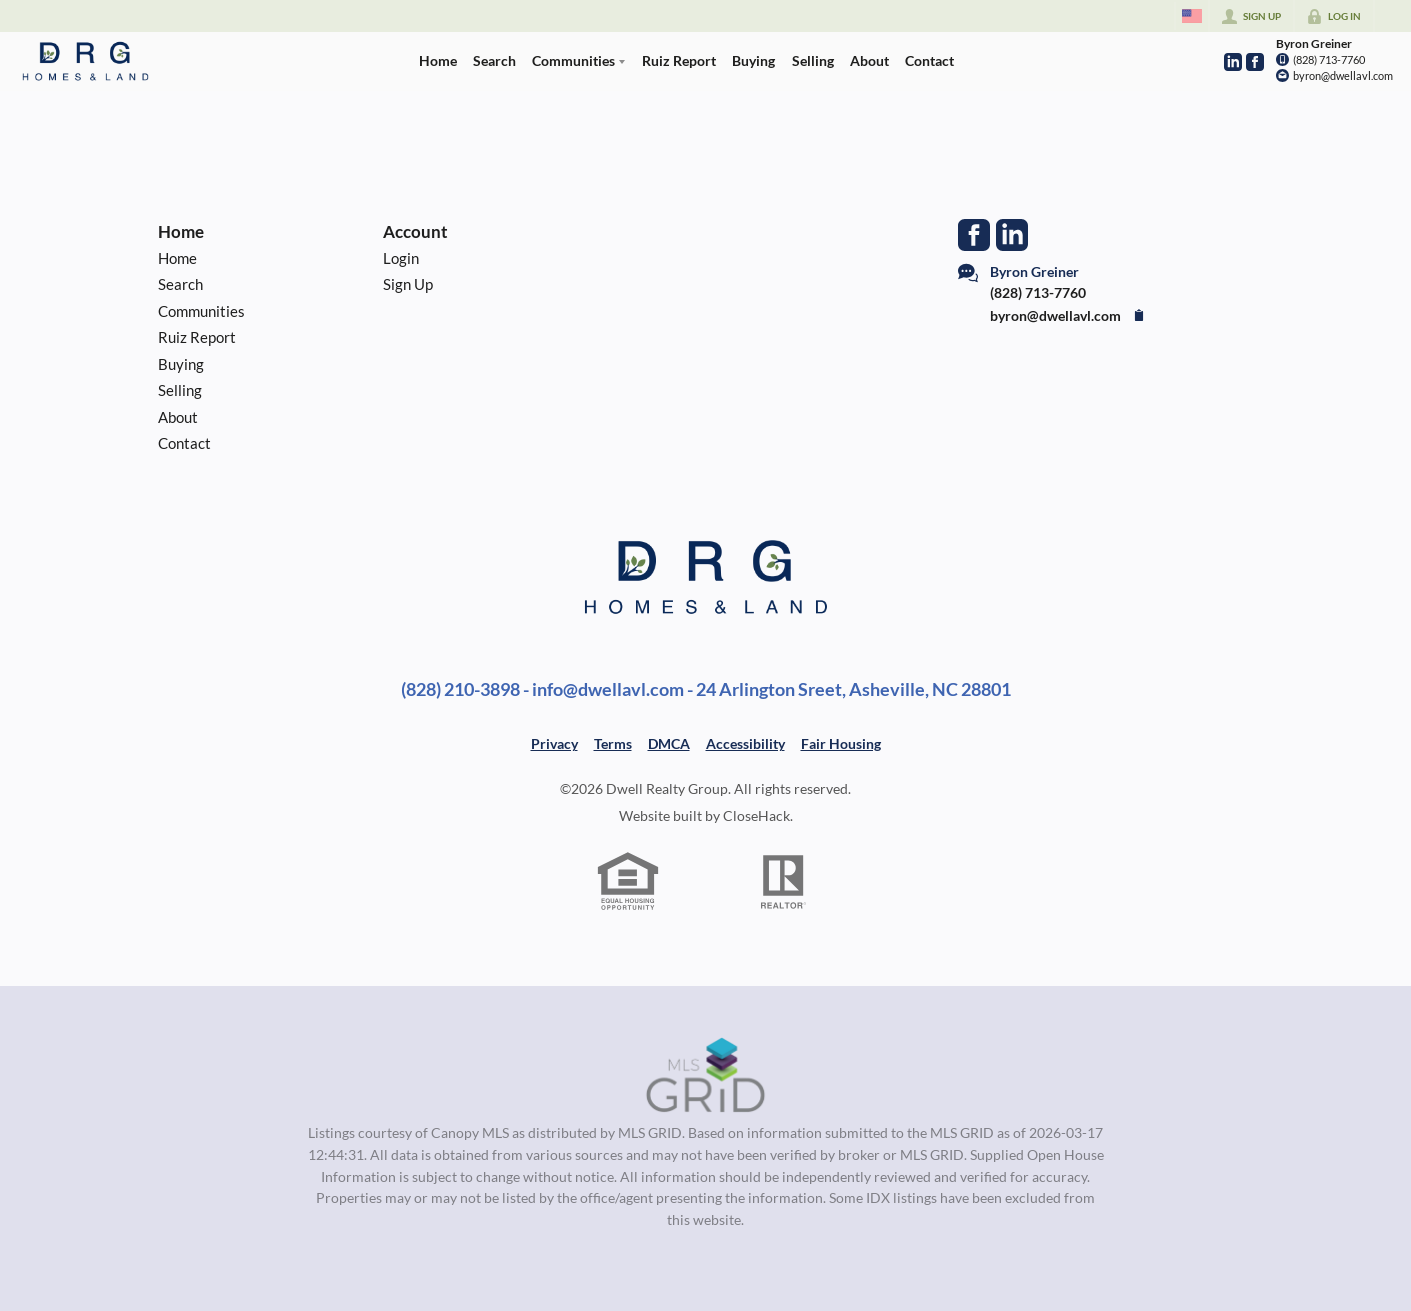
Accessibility (745, 743)
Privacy (554, 743)
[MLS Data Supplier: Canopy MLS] (705, 1076)
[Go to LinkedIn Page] (1233, 62)
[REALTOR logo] (783, 882)
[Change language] (1192, 16)
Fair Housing (841, 743)
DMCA (669, 743)
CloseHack (756, 815)
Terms (613, 743)
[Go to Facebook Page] (1255, 62)
